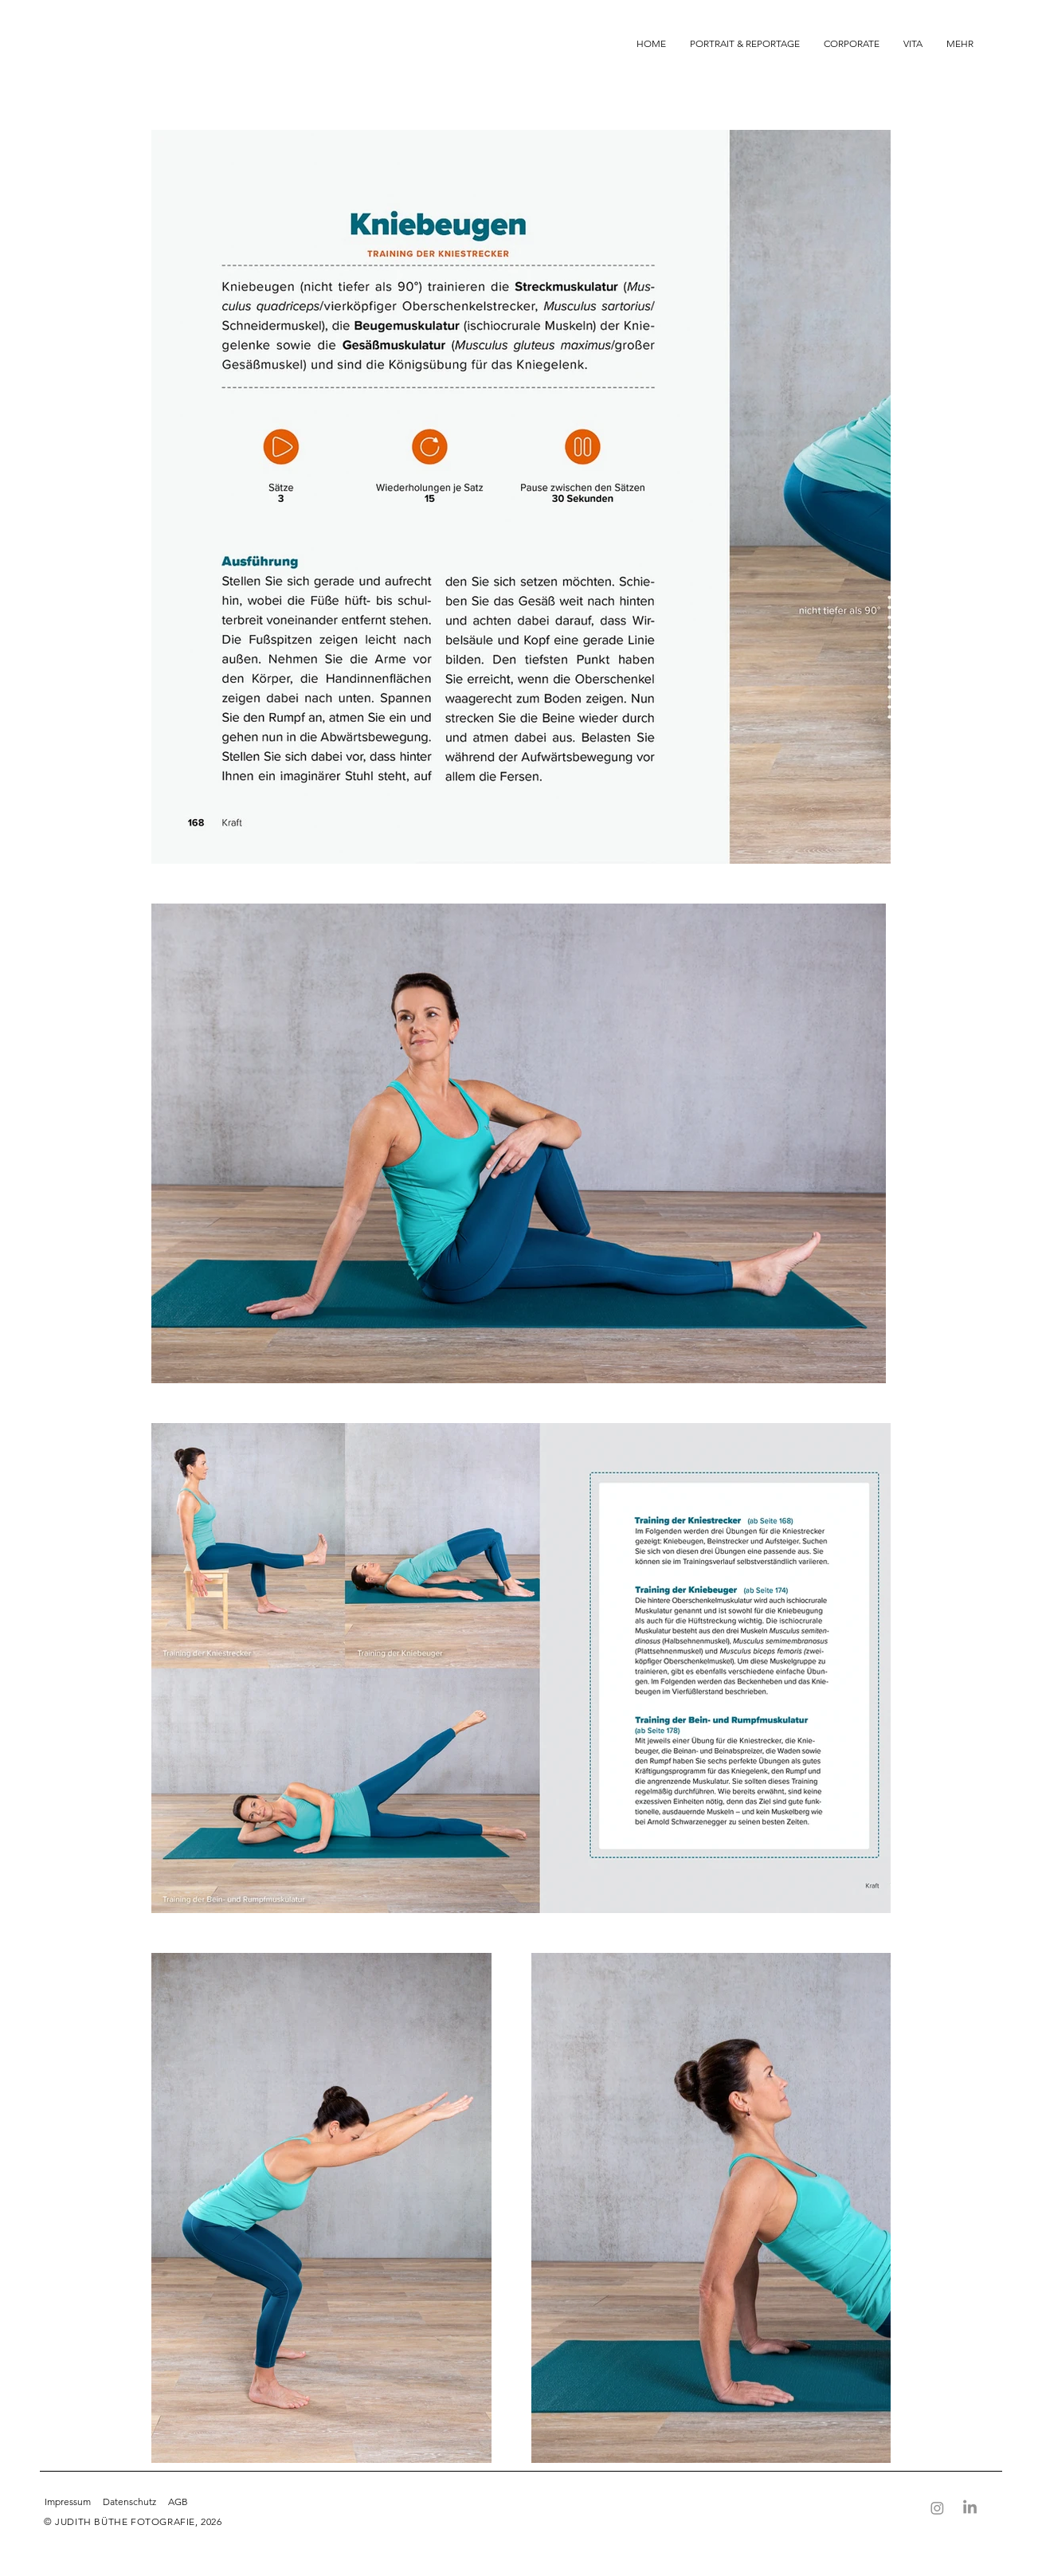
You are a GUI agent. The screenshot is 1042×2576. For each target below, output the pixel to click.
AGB (178, 2501)
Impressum (69, 2501)
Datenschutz (129, 2501)
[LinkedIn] (970, 2508)
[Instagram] (937, 2508)
